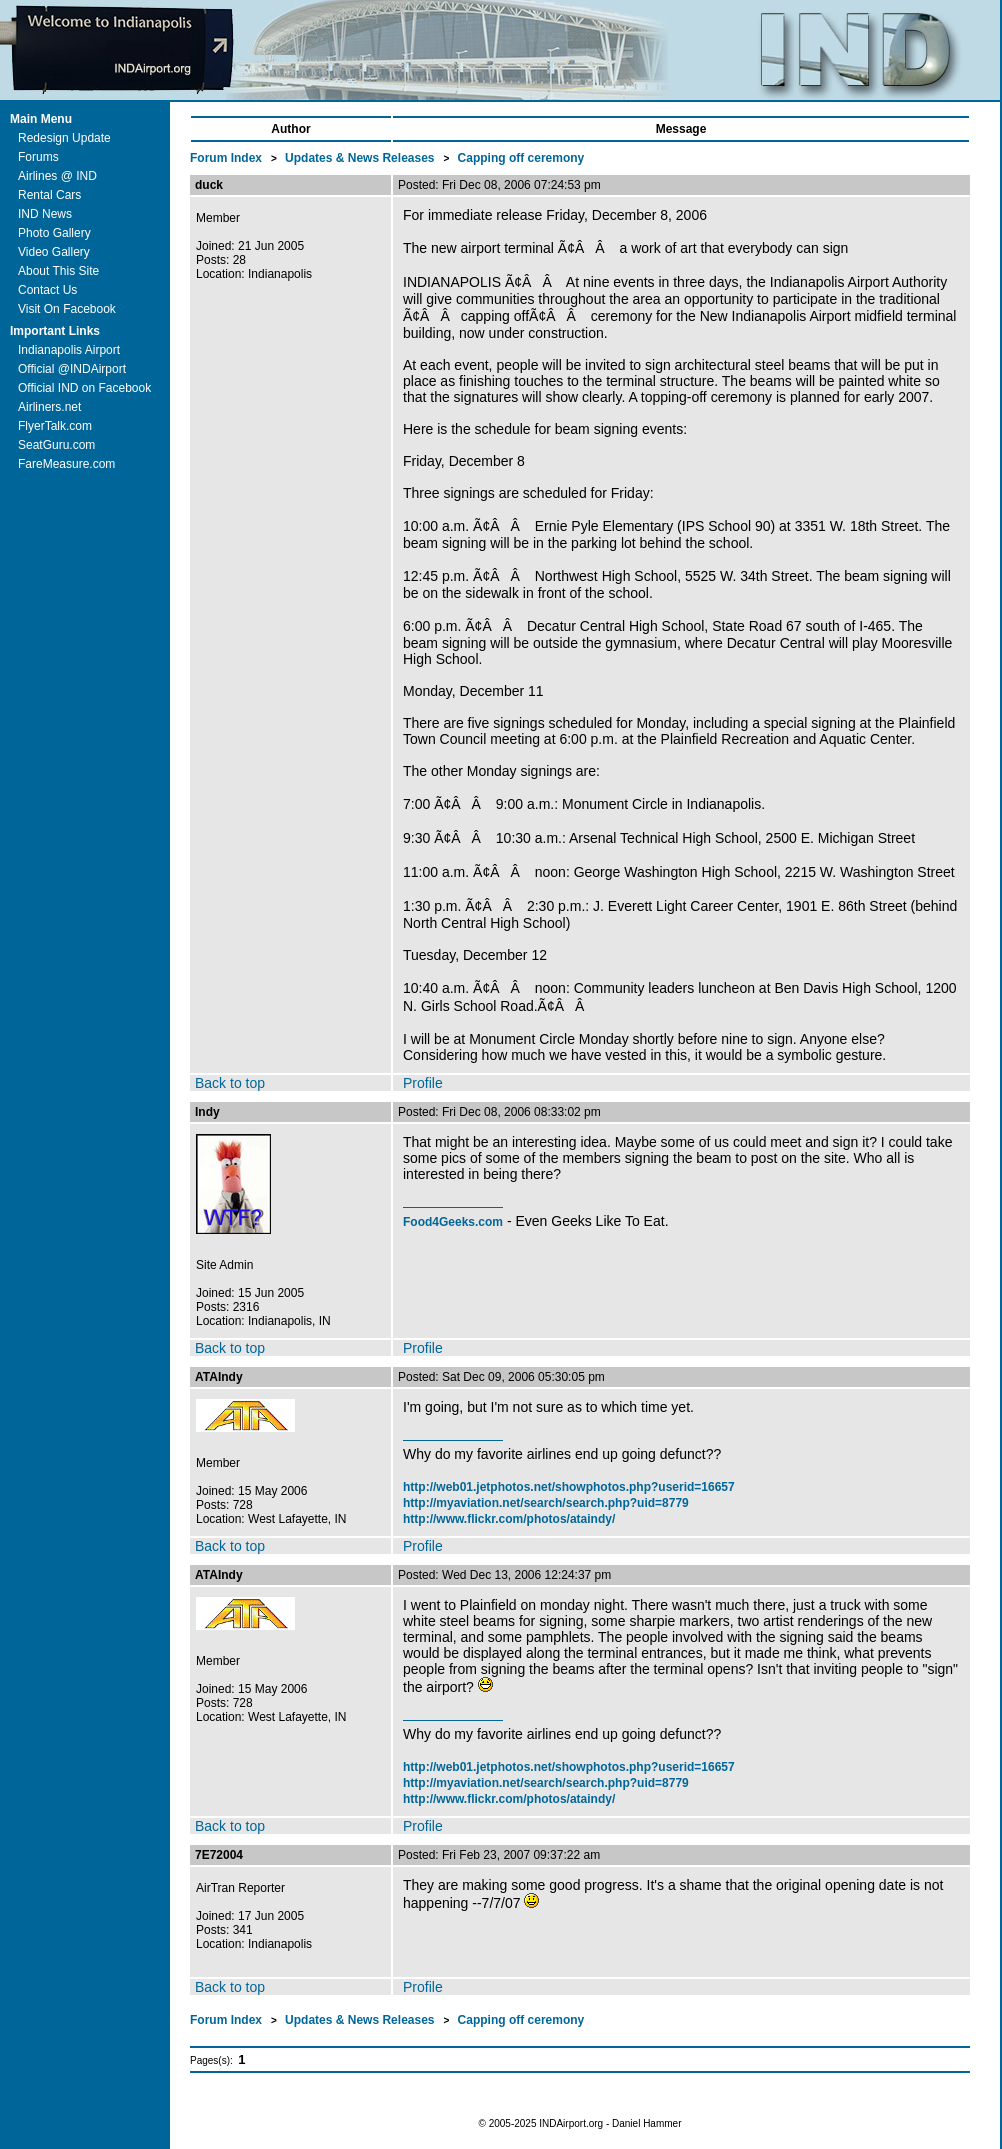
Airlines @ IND (57, 176)
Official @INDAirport (72, 369)
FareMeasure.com (66, 464)
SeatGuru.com (56, 445)
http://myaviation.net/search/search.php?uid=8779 (546, 1503)
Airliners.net (49, 407)
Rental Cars (49, 195)
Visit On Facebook (67, 309)
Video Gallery (54, 252)
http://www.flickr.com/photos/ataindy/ (509, 1519)
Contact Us (47, 290)
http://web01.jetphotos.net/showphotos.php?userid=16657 (569, 1487)
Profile (423, 1083)
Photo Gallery (54, 233)
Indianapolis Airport (69, 350)
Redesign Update (64, 138)
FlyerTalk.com (55, 426)
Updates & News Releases (361, 158)
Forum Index (227, 158)
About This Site (58, 271)
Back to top (230, 1083)
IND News (45, 214)
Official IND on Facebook (84, 388)
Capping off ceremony (521, 158)
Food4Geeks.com (453, 1222)
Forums (38, 157)
